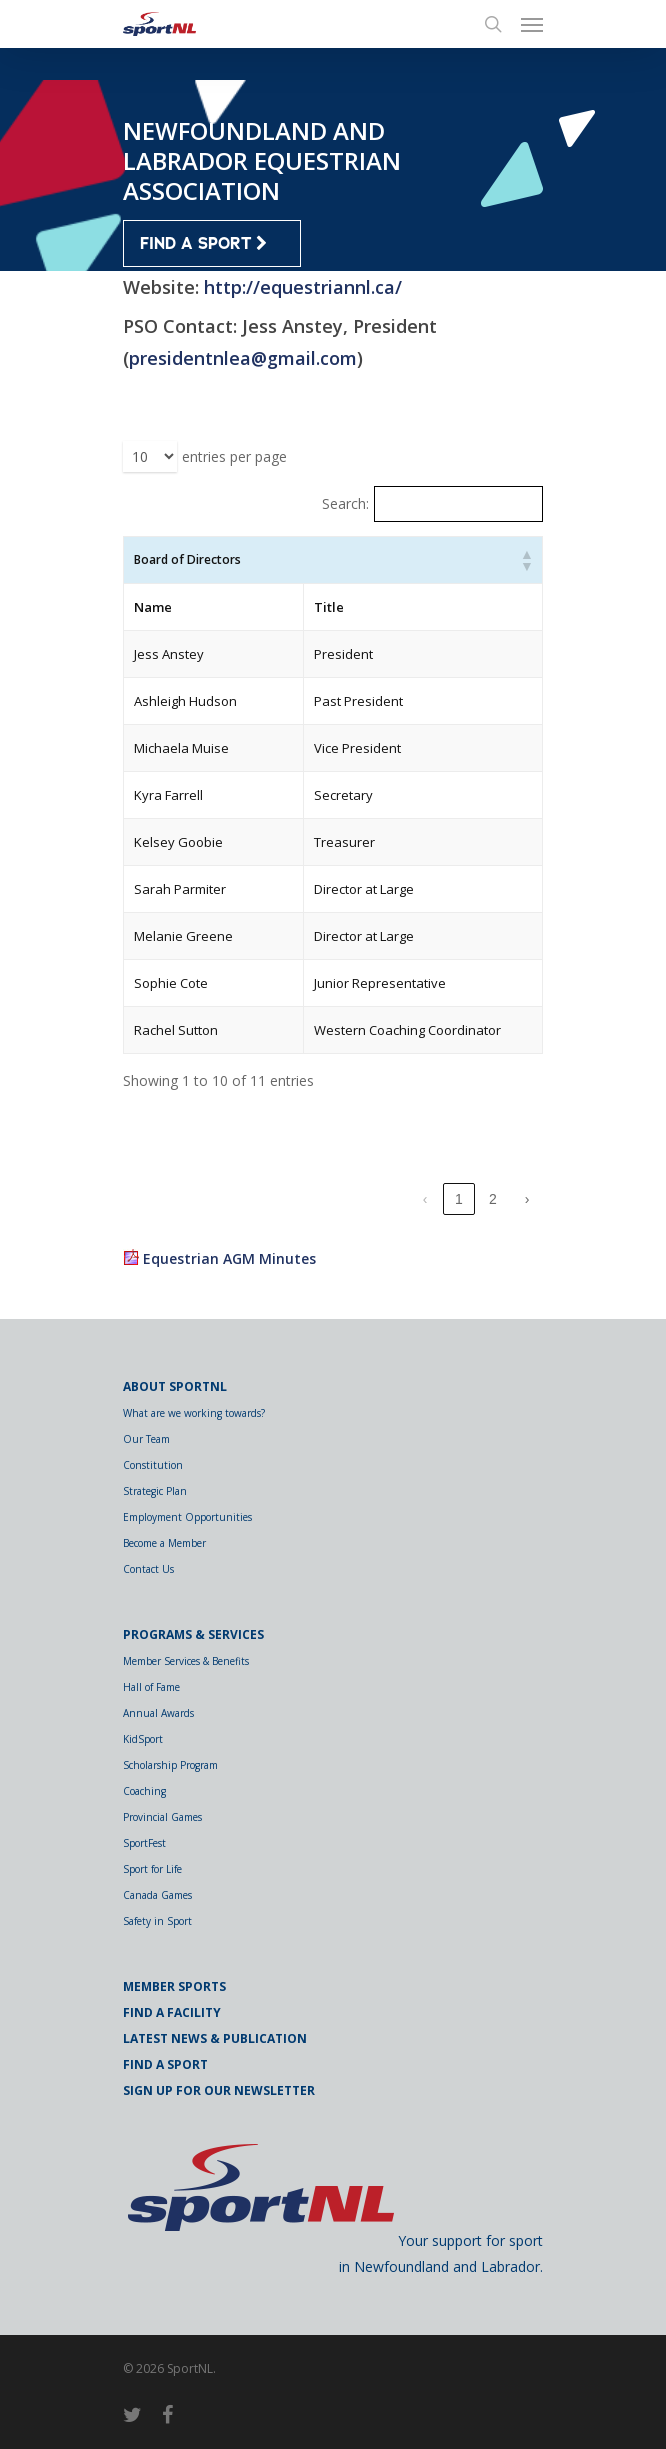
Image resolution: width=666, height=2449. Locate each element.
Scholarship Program (170, 1765)
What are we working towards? (194, 1413)
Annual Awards (158, 1713)
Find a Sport (165, 2064)
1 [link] (459, 1199)
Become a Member (164, 1543)
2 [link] (493, 1199)
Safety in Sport (157, 1921)
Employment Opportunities (187, 1517)
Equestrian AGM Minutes (229, 1258)
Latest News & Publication (215, 2038)
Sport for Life (152, 1869)
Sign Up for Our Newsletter (219, 2090)
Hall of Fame (151, 1687)
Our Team (146, 1439)
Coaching (144, 1791)
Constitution (153, 1465)
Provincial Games (162, 1817)
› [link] (527, 1199)
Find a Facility (172, 2012)
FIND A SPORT (203, 244)
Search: (345, 503)
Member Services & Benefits (186, 1661)
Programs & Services (193, 1634)
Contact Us (148, 1569)
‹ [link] (425, 1199)
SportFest (144, 1843)
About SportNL (175, 1386)
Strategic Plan (155, 1491)
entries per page (234, 456)
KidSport (143, 1739)
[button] (526, 560)
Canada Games (157, 1895)
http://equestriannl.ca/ (303, 287)
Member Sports (174, 1986)
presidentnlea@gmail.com (243, 358)
